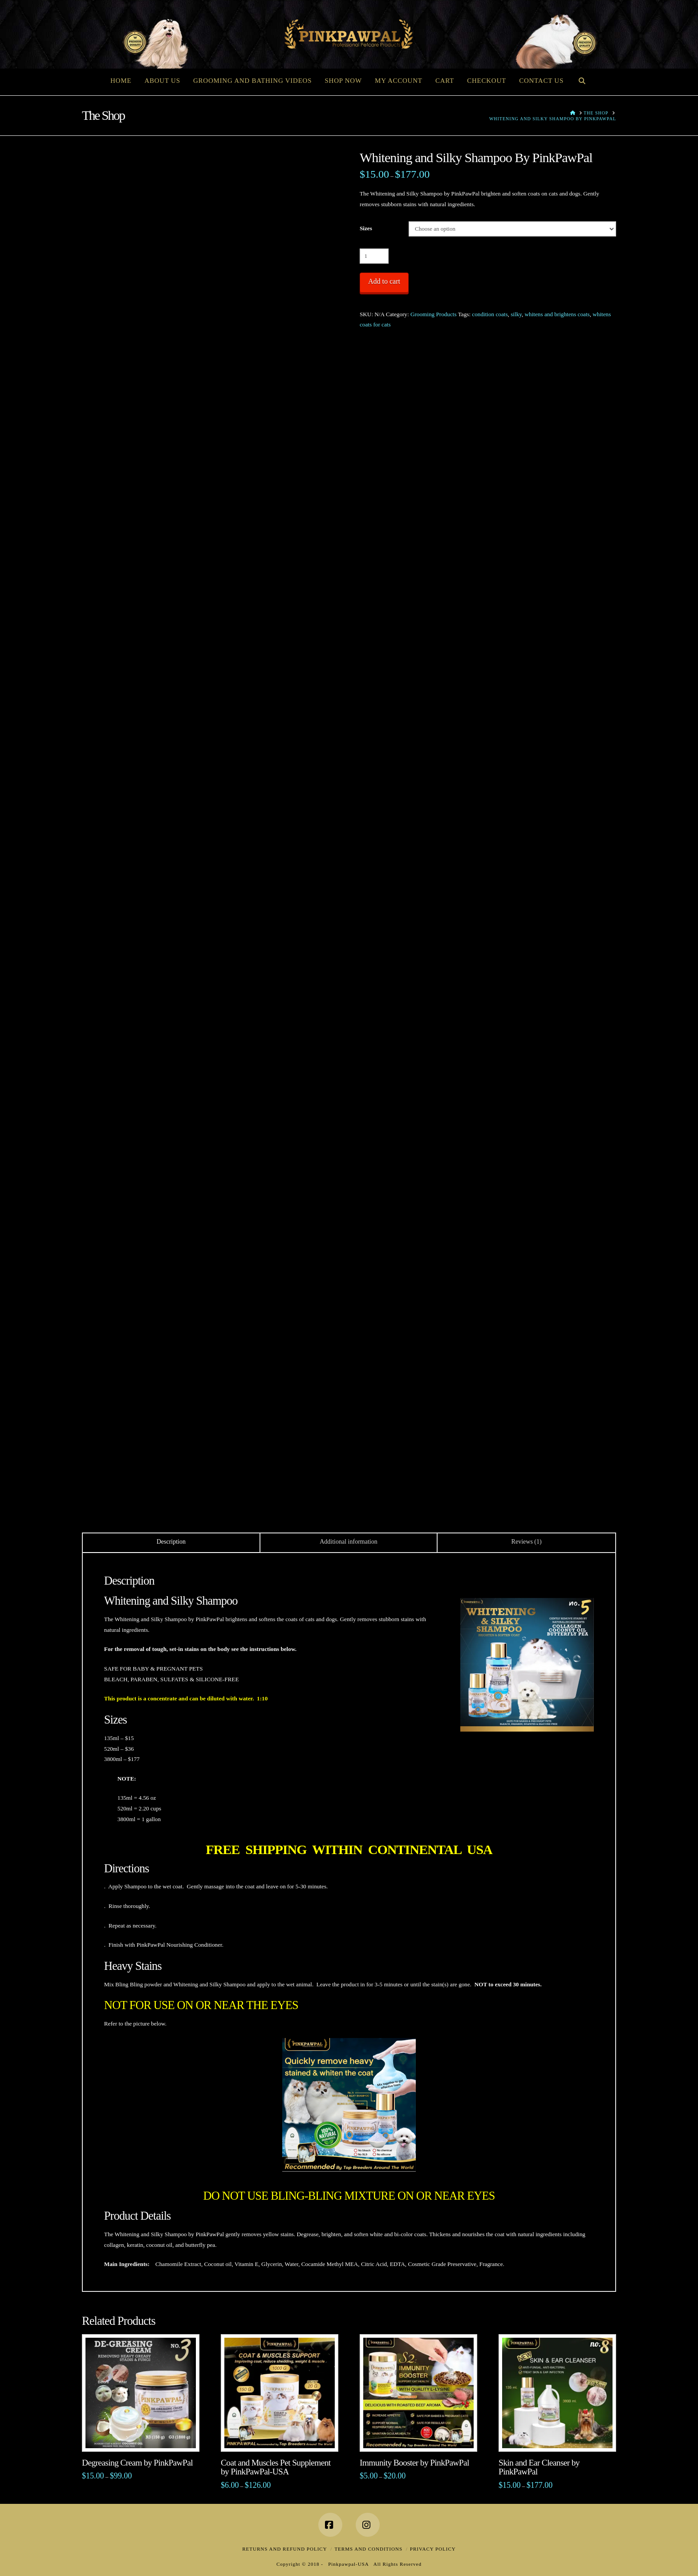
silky (516, 314)
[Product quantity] (374, 256)
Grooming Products (433, 314)
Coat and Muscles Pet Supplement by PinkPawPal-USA (276, 2467)
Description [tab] (171, 1541)
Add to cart (384, 281)
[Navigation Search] (582, 80)
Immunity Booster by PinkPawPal (414, 2462)
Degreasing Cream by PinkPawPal (137, 2462)
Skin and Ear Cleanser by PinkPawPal (539, 2467)
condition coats (489, 314)
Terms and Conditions (368, 2549)
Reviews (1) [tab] (526, 1541)
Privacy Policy (433, 2549)
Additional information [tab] (348, 1541)
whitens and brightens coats (557, 314)
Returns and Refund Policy (284, 2549)
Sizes (366, 228)
